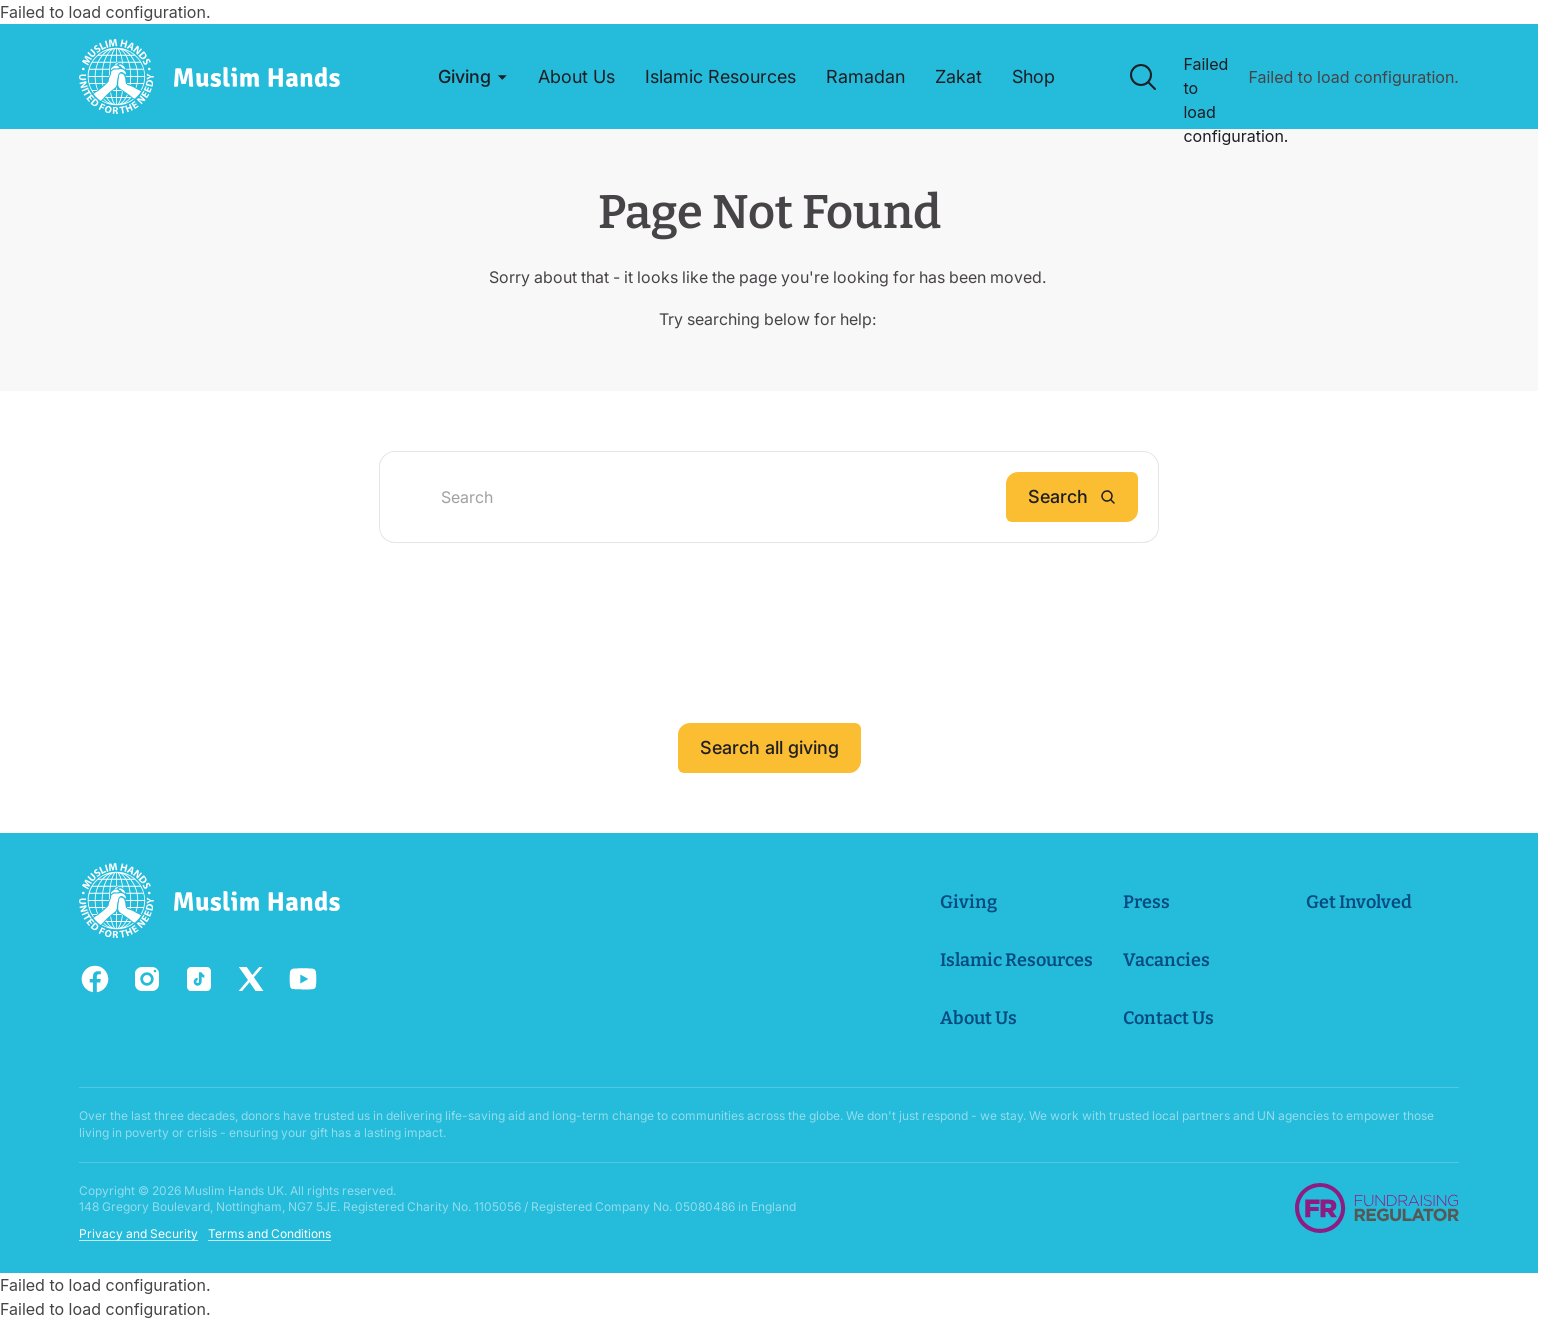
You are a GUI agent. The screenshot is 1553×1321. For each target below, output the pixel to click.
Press (1146, 902)
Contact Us (1168, 1018)
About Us (978, 1018)
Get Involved (1359, 902)
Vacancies (1166, 960)
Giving (968, 902)
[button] (473, 77)
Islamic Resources (1016, 960)
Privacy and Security (138, 1233)
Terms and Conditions (269, 1233)
